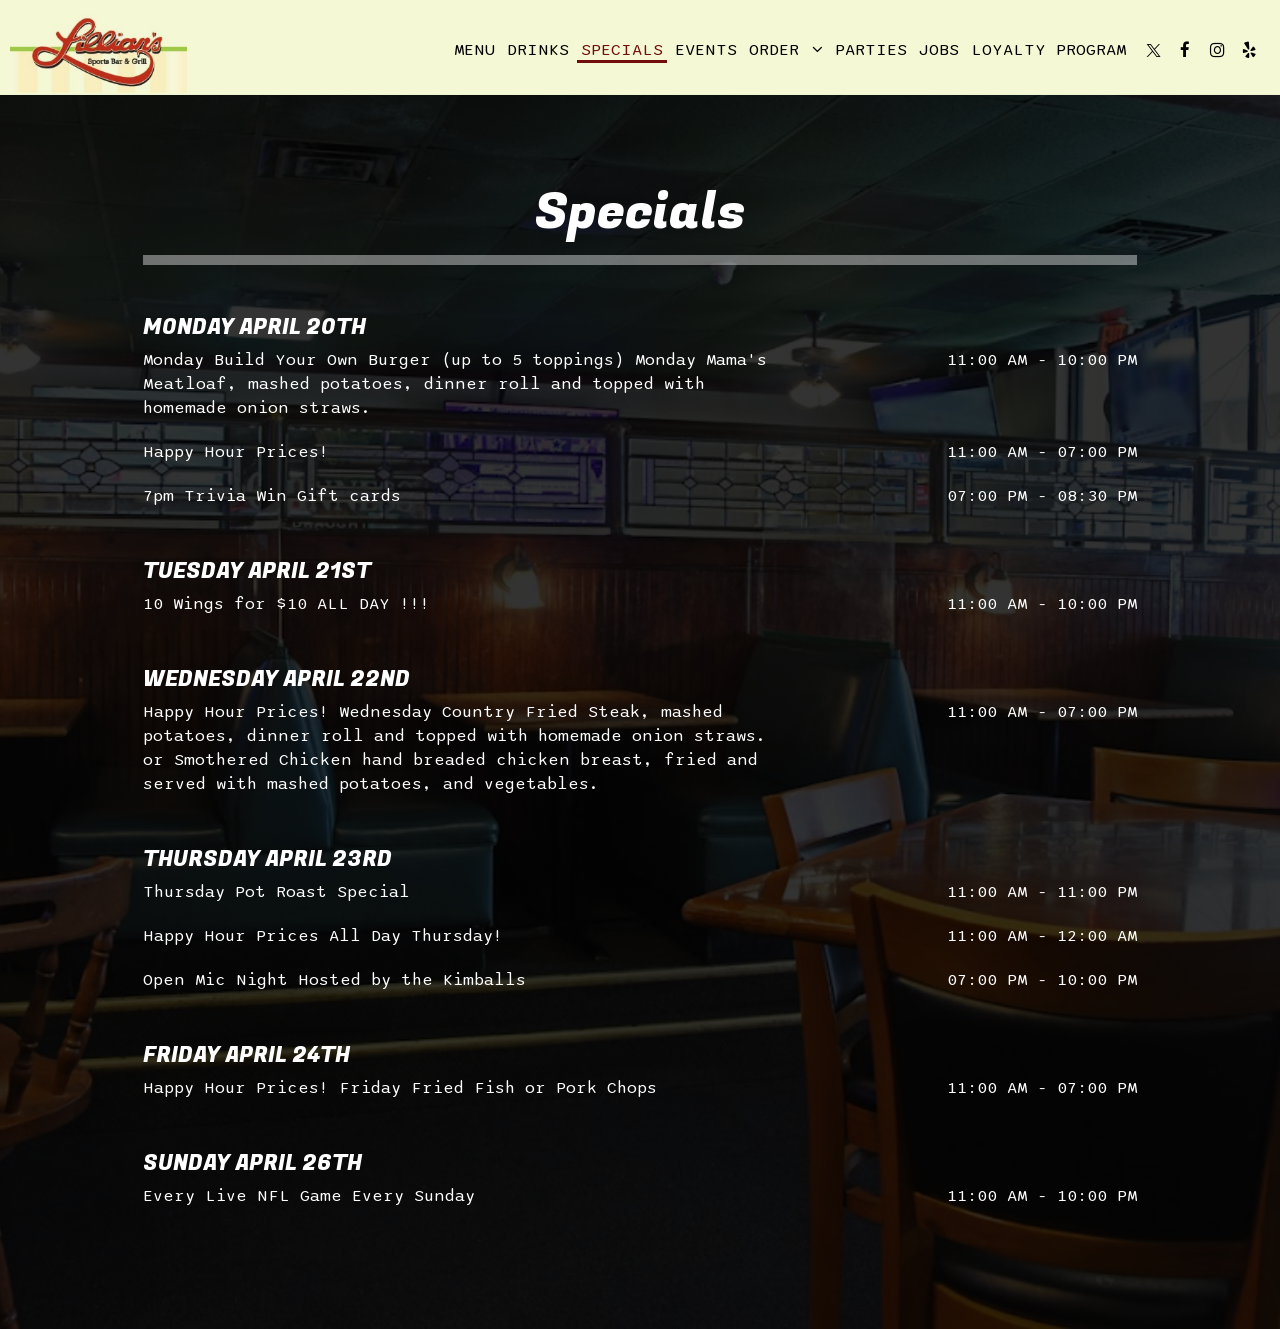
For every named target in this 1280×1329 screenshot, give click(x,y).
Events (706, 50)
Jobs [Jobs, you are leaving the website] (939, 50)
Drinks (538, 50)
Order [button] (786, 50)
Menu (474, 50)
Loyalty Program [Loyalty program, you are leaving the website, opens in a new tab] (1048, 50)
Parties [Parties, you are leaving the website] (871, 50)
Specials (622, 50)
